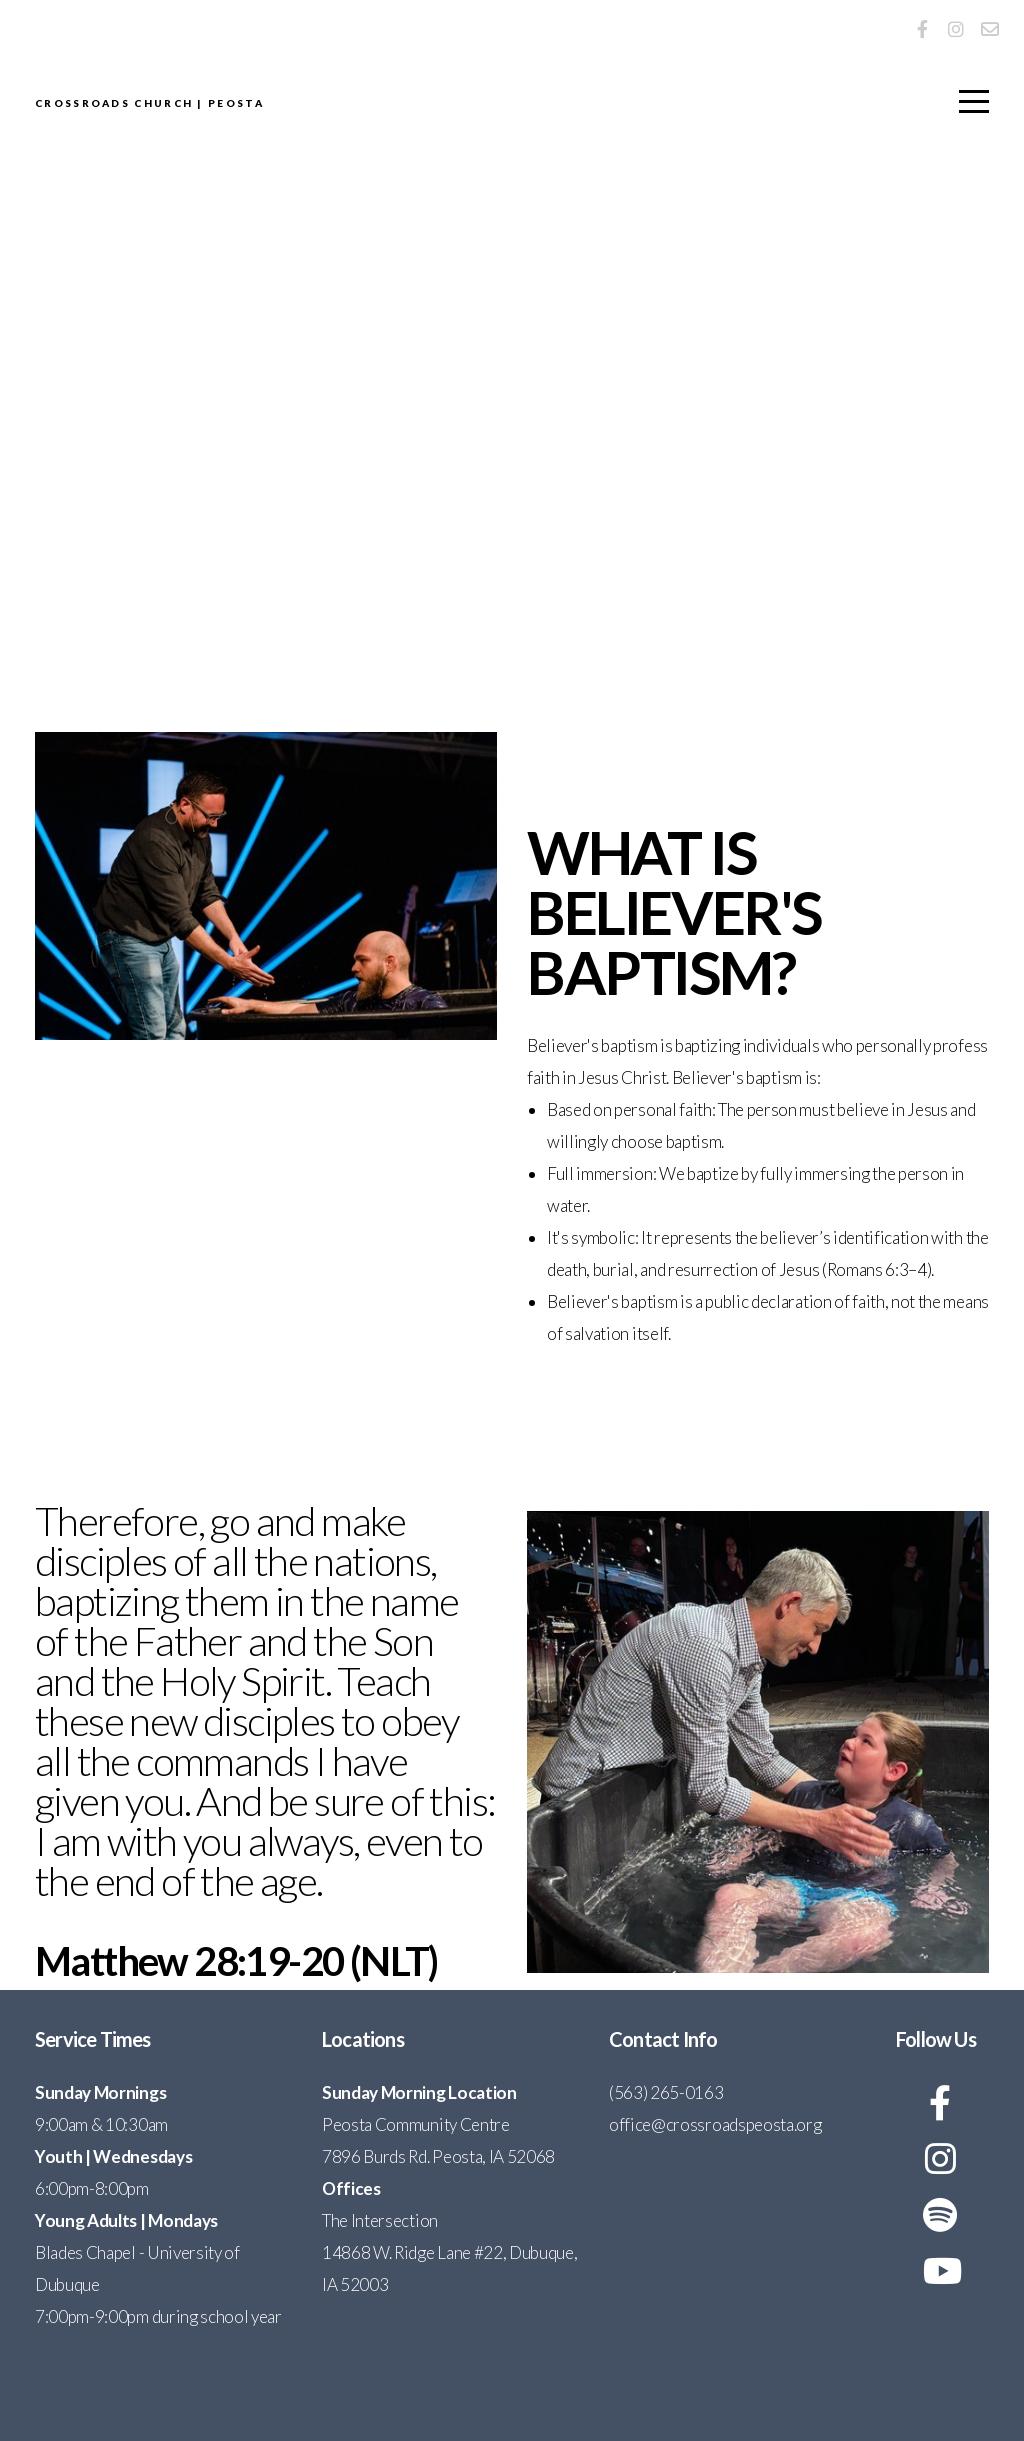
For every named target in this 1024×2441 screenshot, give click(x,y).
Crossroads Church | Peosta (423, 105)
